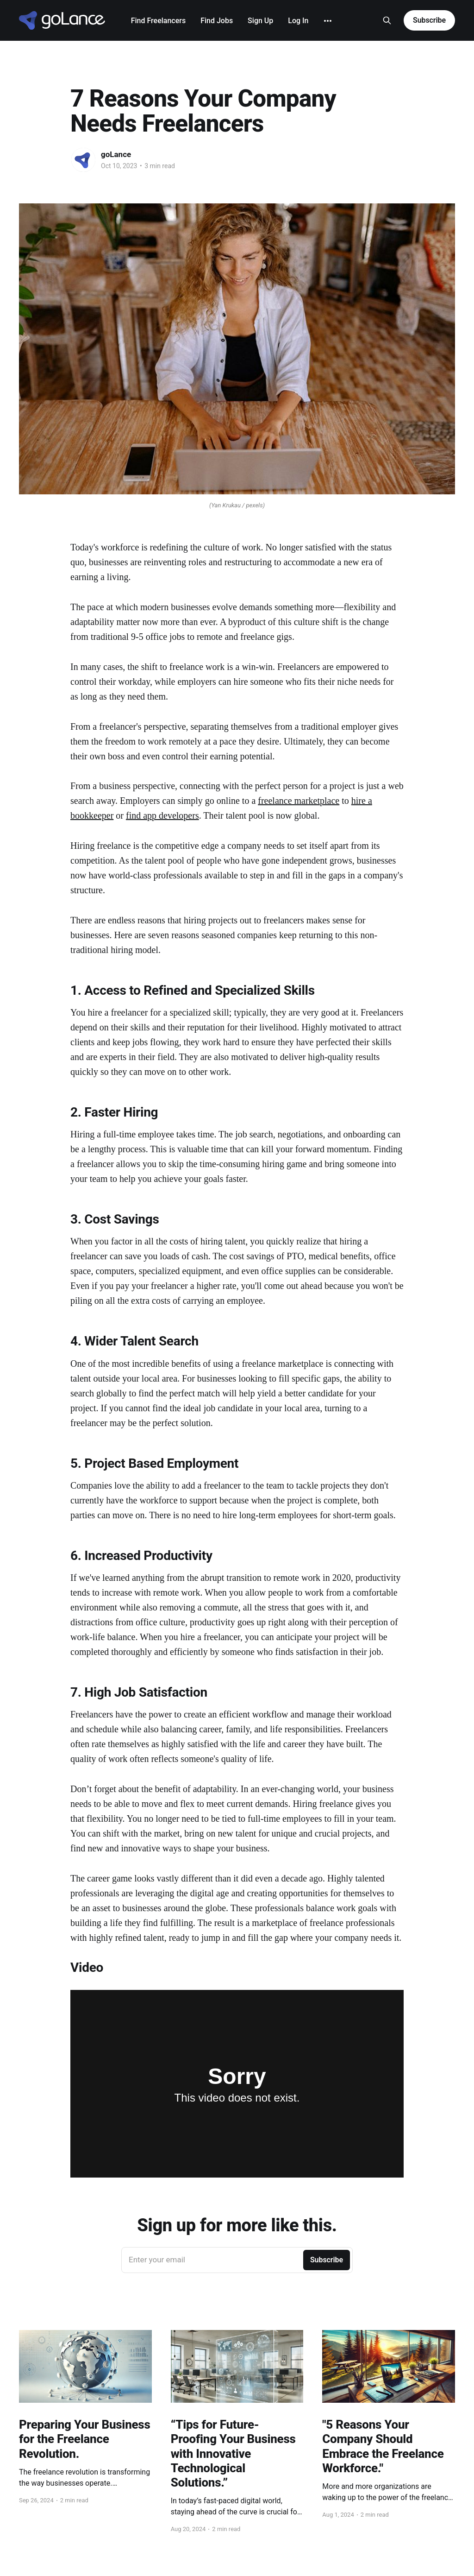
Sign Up (260, 20)
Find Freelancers (158, 20)
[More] (328, 21)
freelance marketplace (298, 801)
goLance (116, 154)
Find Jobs (216, 20)
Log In (298, 20)
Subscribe (429, 20)
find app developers (162, 815)
